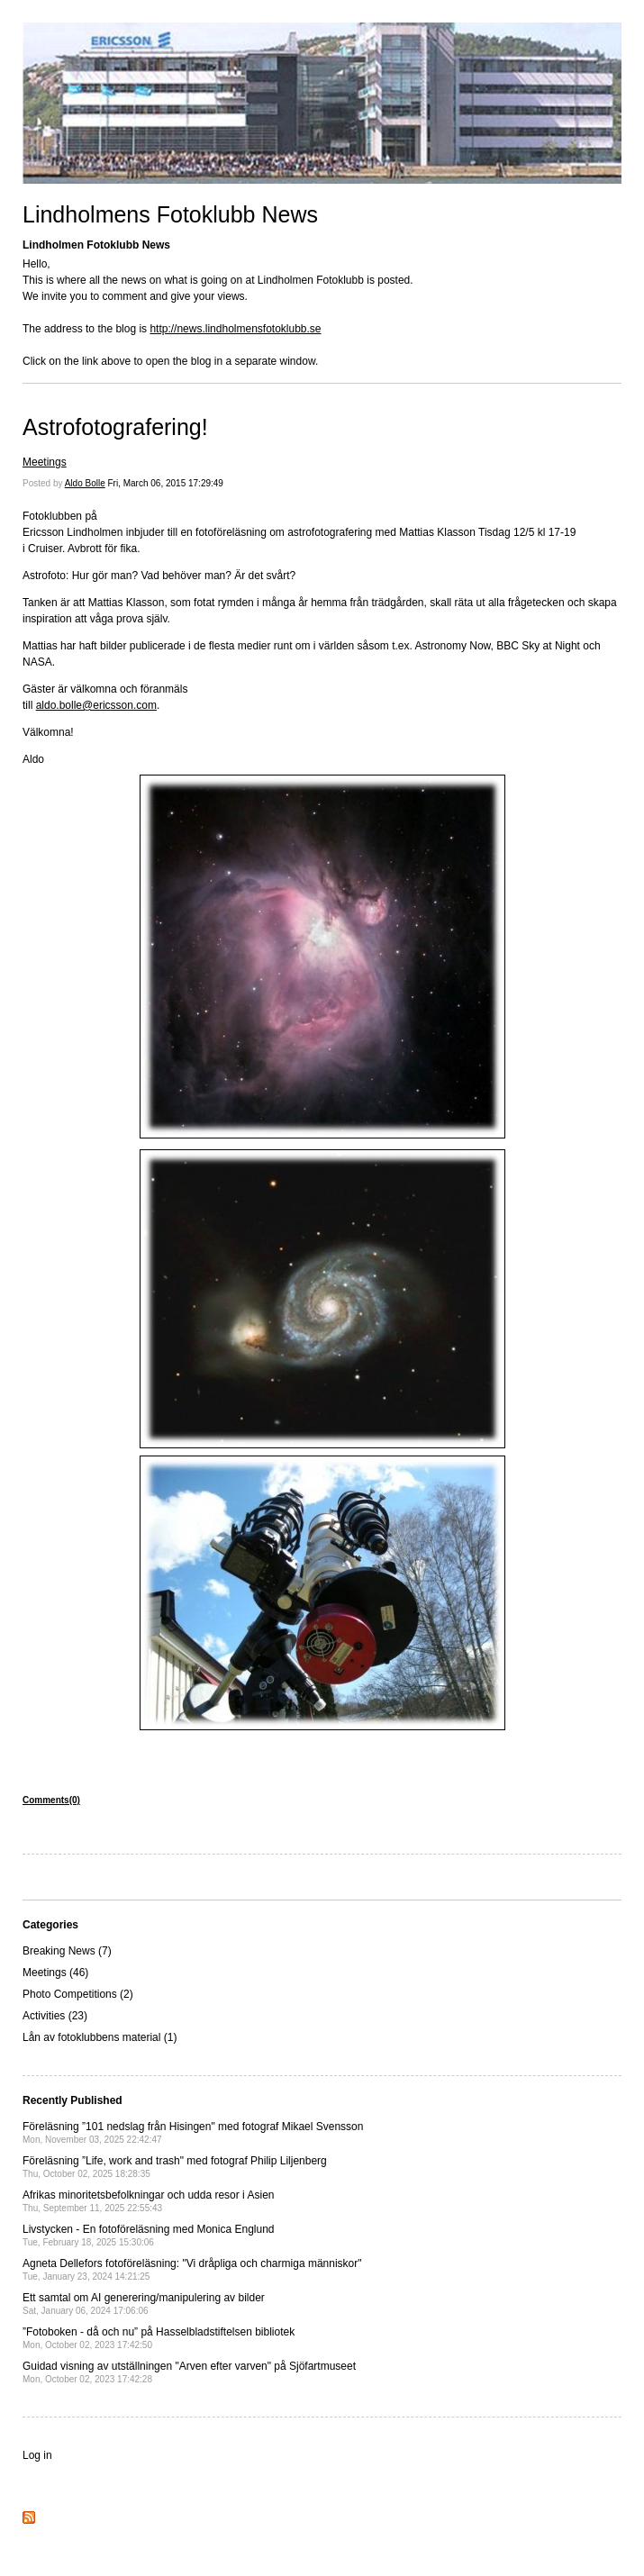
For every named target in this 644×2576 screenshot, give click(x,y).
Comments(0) (51, 1800)
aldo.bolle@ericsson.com (96, 705)
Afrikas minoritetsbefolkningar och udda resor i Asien (148, 2201)
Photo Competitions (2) (78, 1994)
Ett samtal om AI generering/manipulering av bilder (144, 2303)
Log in (37, 2455)
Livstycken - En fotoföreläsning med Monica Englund (149, 2235)
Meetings (45, 462)
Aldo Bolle (85, 483)
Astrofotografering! (115, 427)
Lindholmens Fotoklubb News (170, 214)
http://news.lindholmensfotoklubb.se (235, 328)
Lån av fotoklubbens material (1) (100, 2037)
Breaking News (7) (67, 1951)
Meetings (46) (55, 1972)
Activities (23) (55, 2015)
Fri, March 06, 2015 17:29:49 (165, 483)
